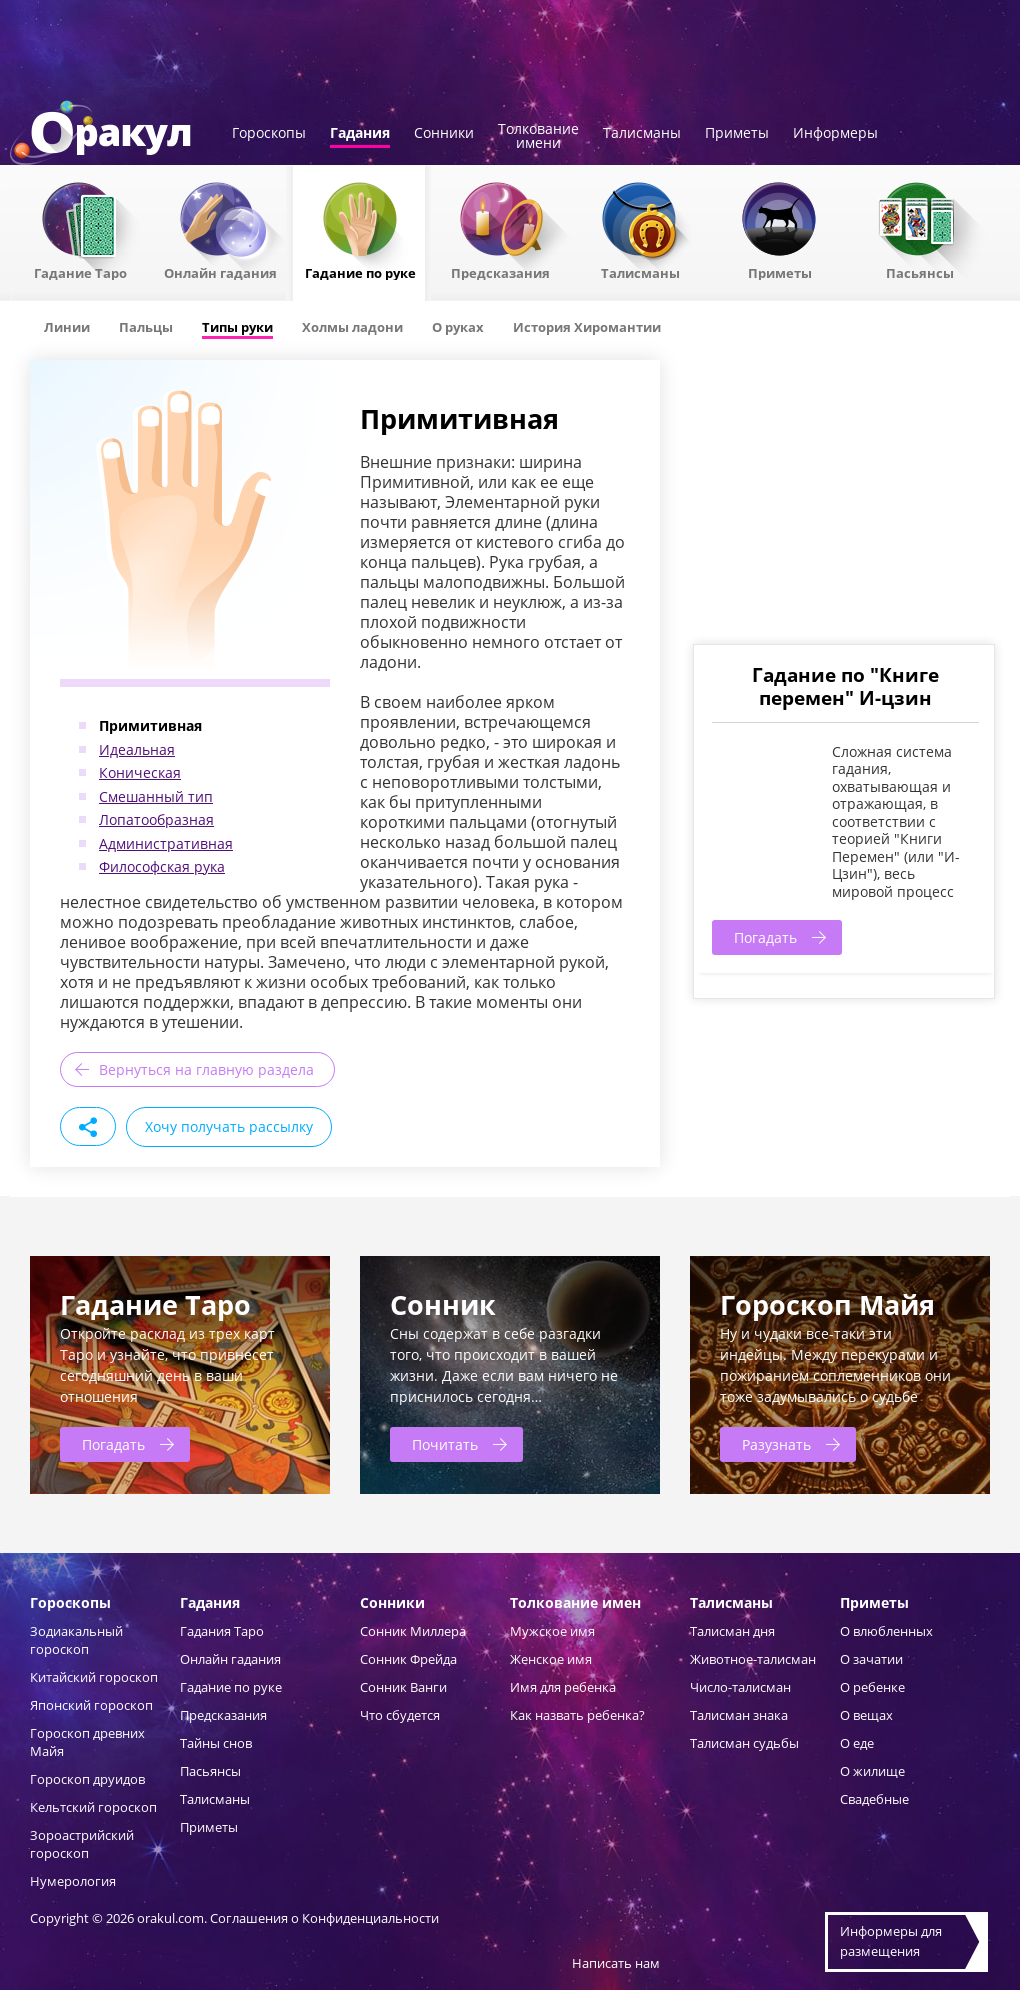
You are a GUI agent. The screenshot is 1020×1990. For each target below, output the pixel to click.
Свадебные (874, 1799)
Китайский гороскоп (94, 1677)
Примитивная (150, 725)
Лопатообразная (156, 819)
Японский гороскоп (91, 1705)
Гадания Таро (222, 1631)
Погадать (765, 937)
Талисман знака (739, 1715)
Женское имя (551, 1659)
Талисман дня (732, 1631)
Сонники (444, 134)
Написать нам (616, 1963)
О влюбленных (886, 1631)
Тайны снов (216, 1743)
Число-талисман (740, 1687)
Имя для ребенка (563, 1687)
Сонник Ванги (403, 1687)
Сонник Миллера (413, 1631)
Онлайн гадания (220, 272)
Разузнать (776, 1444)
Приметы (737, 134)
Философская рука (162, 866)
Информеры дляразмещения (891, 1941)
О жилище (872, 1771)
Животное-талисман (753, 1659)
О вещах (866, 1715)
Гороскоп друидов (87, 1779)
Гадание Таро (80, 272)
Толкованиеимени (538, 137)
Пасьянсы (920, 272)
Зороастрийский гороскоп (82, 1844)
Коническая (140, 772)
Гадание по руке (360, 272)
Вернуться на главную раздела (206, 1069)
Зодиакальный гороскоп (76, 1640)
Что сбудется (400, 1715)
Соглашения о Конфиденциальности (324, 1918)
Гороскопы (269, 134)
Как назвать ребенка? (577, 1715)
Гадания (360, 134)
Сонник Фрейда (408, 1659)
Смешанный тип (156, 796)
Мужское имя (552, 1631)
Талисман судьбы (744, 1743)
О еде (857, 1743)
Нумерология (73, 1881)
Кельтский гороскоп (93, 1807)
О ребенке (872, 1687)
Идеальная (137, 749)
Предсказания (500, 272)
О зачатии (871, 1659)
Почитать (445, 1444)
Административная (166, 843)
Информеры (835, 134)
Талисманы (642, 134)
